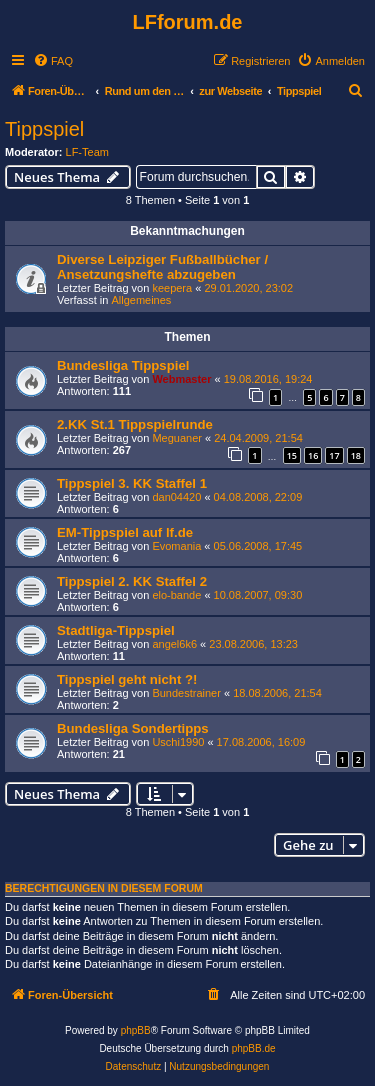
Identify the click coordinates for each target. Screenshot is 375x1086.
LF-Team (87, 152)
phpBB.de (254, 1048)
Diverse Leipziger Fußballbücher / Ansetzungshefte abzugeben (162, 267)
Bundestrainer (186, 693)
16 (313, 455)
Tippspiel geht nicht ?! (127, 679)
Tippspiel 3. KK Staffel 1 (132, 483)
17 (334, 455)
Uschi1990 (178, 742)
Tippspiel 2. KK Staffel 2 (132, 581)
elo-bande (176, 595)
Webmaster (181, 379)
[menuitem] (53, 61)
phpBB (136, 1030)
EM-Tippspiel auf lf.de (125, 532)
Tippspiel (44, 129)
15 (292, 455)
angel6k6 (174, 644)
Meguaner (177, 438)
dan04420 (176, 497)
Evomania (176, 546)
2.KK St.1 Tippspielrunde (135, 424)
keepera (172, 288)
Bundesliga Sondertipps (133, 728)
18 (356, 455)
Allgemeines (141, 300)
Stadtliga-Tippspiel (116, 630)
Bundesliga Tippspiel (123, 365)
